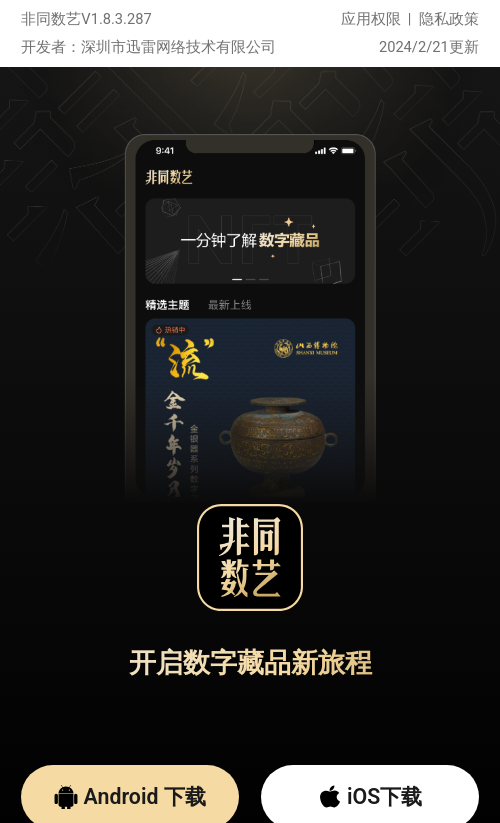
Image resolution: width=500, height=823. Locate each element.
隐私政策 (449, 19)
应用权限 (371, 19)
